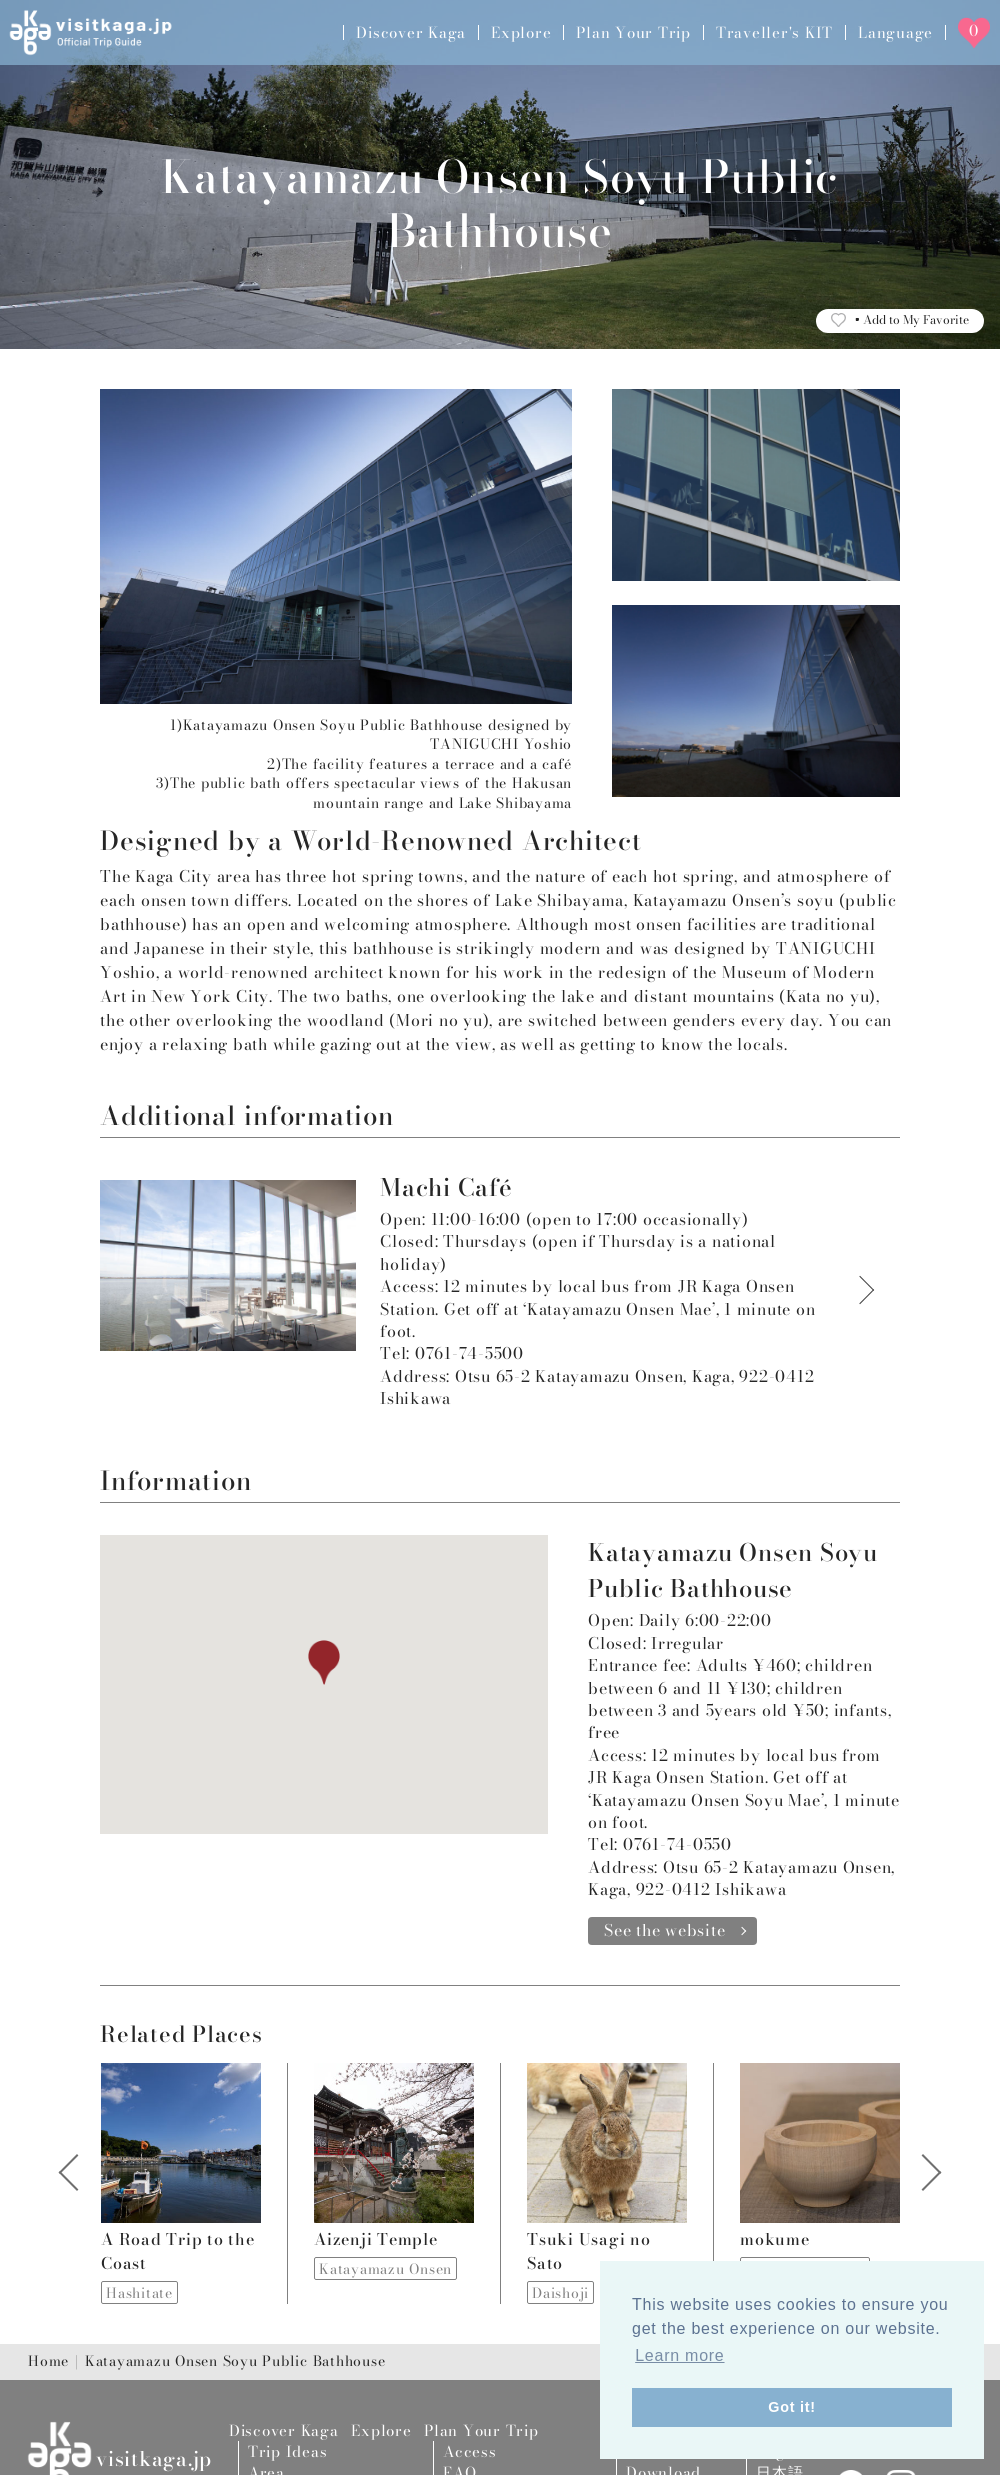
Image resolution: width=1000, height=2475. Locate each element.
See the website (664, 1930)
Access (470, 2451)
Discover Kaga (411, 32)
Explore (521, 32)
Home (48, 2362)
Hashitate (139, 2293)
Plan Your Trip (633, 32)
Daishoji (560, 2293)
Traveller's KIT (774, 32)
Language (895, 32)
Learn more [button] (679, 2355)
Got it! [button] (792, 2407)
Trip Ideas (288, 2451)
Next (921, 2183)
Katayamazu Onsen (385, 2269)
